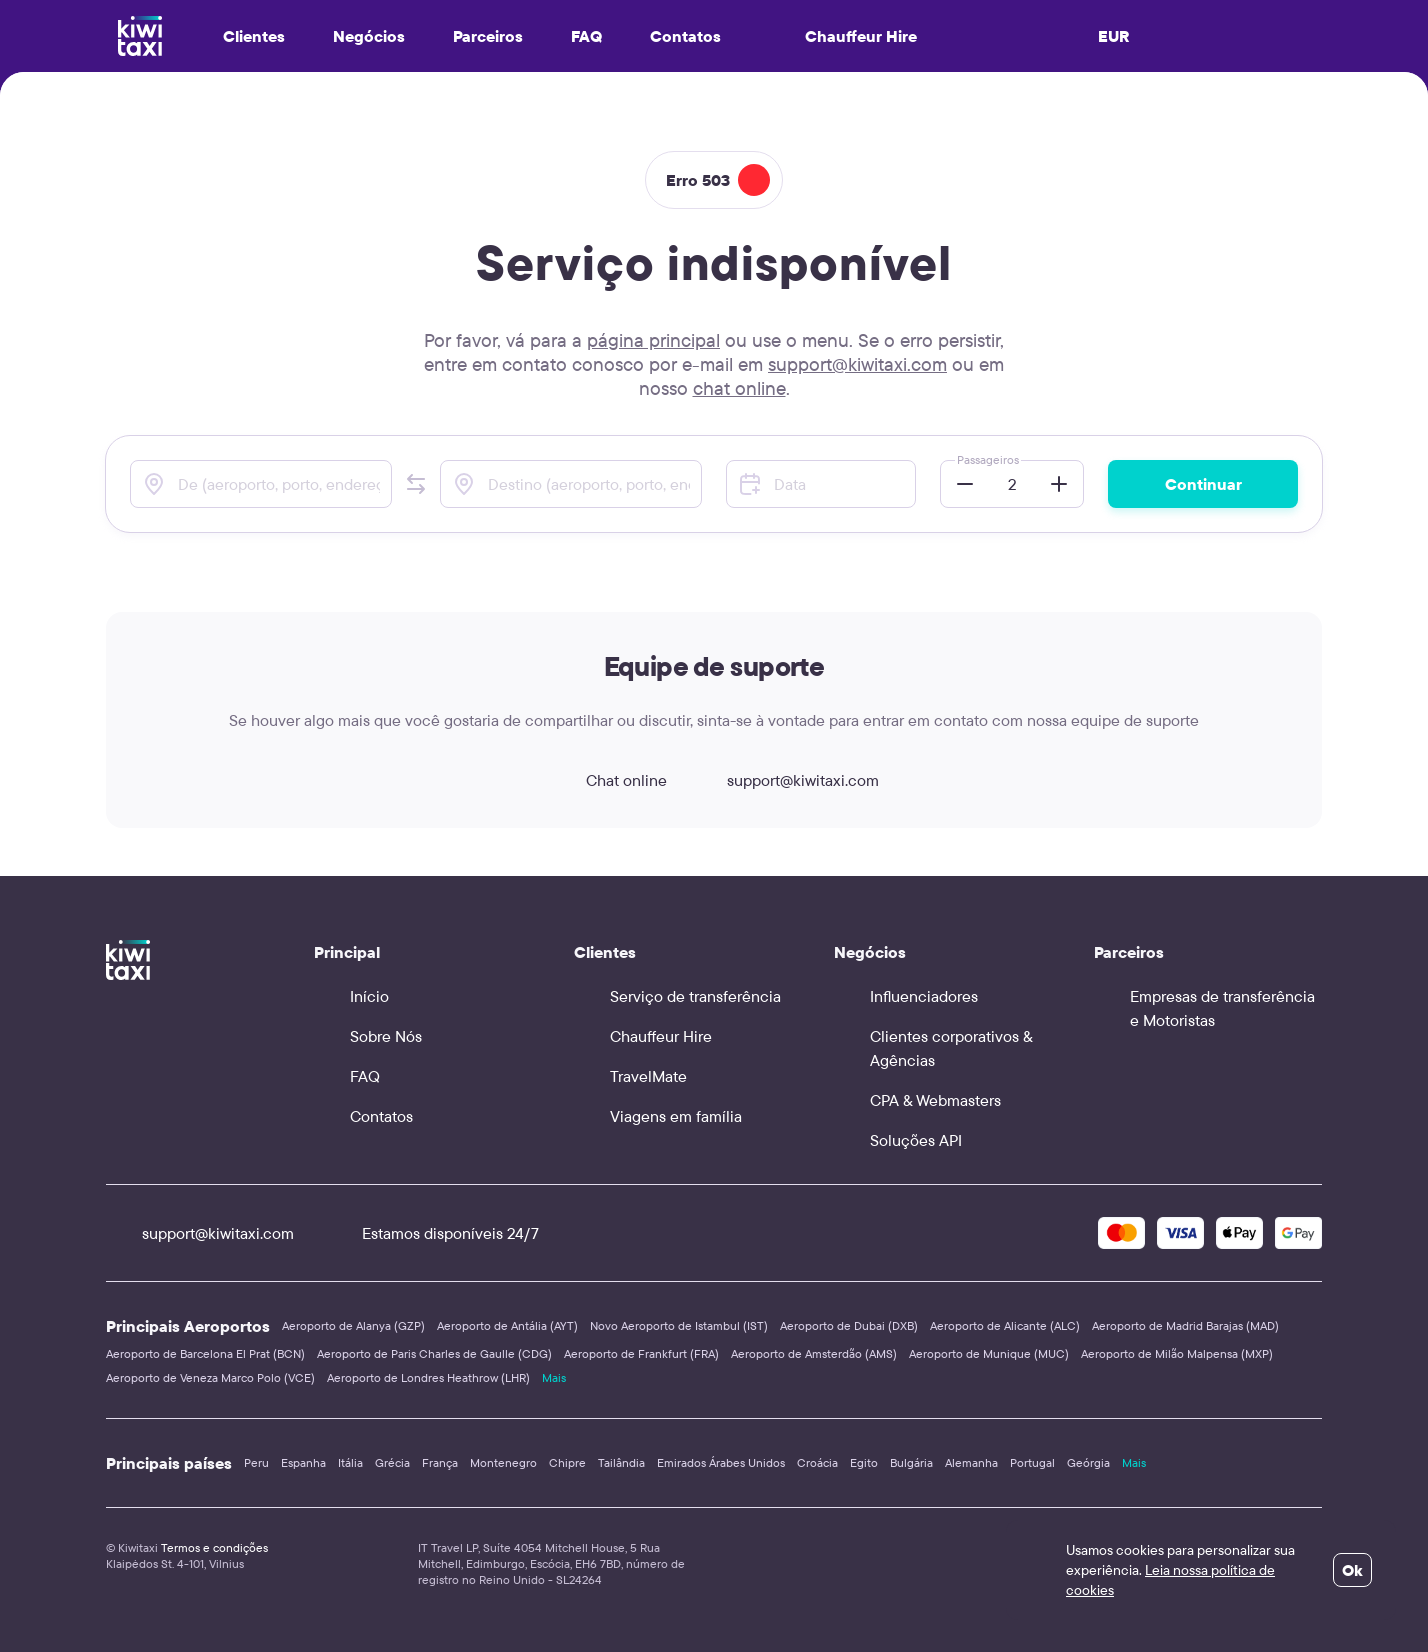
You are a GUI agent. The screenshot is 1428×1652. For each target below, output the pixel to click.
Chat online (608, 780)
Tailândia (621, 1462)
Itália (350, 1462)
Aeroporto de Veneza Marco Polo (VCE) (210, 1377)
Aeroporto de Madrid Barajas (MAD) (1185, 1325)
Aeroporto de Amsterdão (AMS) (814, 1353)
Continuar (1203, 484)
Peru (256, 1462)
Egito (864, 1462)
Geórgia (1088, 1462)
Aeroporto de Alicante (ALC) (1005, 1325)
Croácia (817, 1462)
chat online (739, 388)
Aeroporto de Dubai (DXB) (849, 1325)
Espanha (303, 1462)
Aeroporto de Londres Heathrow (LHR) (428, 1377)
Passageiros (988, 459)
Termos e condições (214, 1547)
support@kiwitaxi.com (857, 364)
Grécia (392, 1462)
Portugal (1032, 1462)
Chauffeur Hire (843, 36)
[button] (416, 484)
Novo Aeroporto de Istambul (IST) (679, 1325)
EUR (1114, 36)
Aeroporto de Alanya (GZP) (353, 1325)
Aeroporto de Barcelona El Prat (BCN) (205, 1353)
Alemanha (971, 1462)
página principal (653, 340)
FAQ (586, 36)
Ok (1352, 1570)
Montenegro (503, 1462)
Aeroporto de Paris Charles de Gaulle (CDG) (434, 1353)
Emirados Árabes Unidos (721, 1462)
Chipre (567, 1462)
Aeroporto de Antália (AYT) (507, 1325)
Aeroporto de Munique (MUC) (989, 1353)
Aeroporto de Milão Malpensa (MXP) (1177, 1353)
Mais (554, 1377)
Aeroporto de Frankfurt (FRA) (641, 1353)
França (440, 1462)
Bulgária (911, 1462)
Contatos (685, 36)
